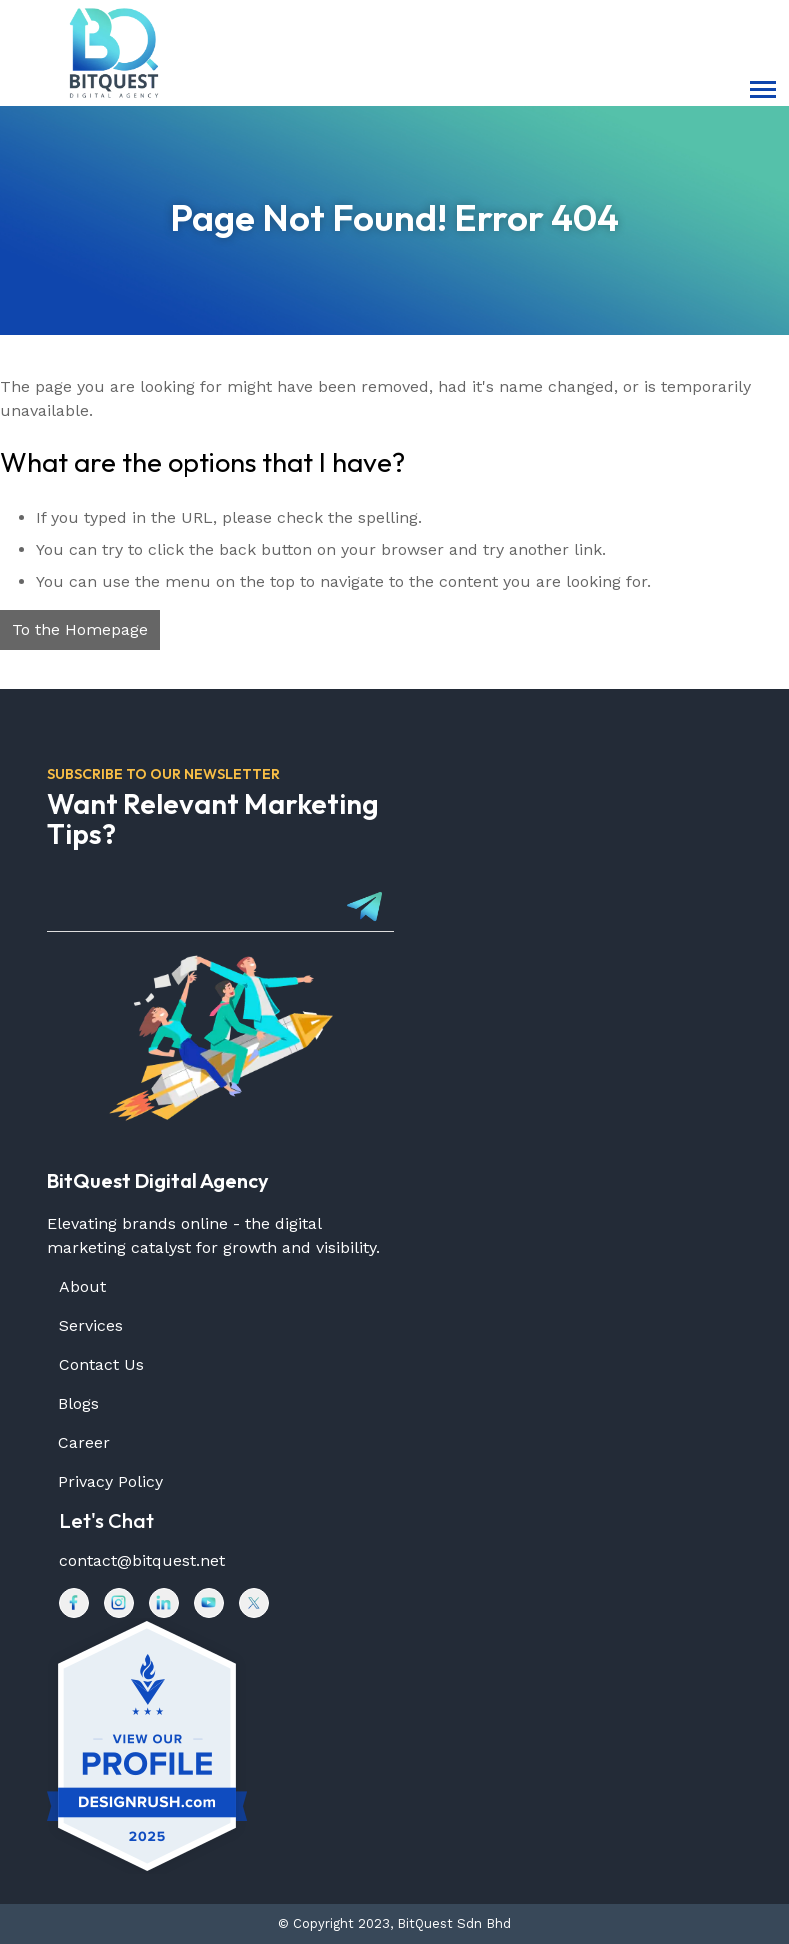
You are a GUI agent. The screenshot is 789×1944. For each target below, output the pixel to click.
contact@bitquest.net (142, 1560)
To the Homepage (80, 629)
